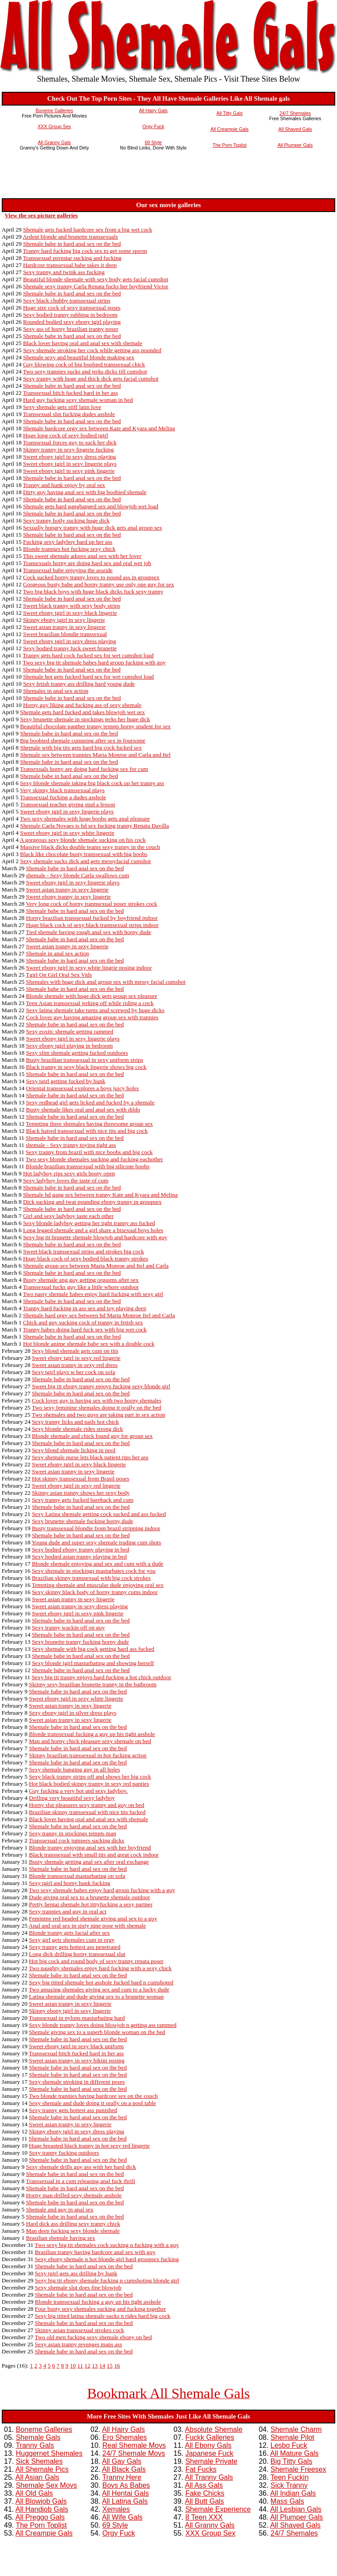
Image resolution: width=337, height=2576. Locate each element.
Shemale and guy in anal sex (60, 2209)
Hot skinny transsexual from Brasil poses (80, 1478)
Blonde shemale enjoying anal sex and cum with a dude (97, 1563)
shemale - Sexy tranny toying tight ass (71, 1145)
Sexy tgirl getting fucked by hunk (66, 1081)
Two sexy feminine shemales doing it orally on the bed (96, 1407)
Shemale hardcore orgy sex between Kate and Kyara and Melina (99, 428)
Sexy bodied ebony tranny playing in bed (80, 1549)
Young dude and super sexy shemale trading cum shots (96, 1542)
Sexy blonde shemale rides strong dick (77, 1428)
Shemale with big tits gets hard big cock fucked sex (80, 747)
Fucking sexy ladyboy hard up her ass (67, 541)
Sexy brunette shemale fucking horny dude (82, 1521)
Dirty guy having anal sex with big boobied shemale (84, 492)
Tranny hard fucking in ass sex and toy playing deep (84, 1308)
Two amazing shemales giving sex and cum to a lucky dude (99, 1989)
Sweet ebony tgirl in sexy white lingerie (67, 832)
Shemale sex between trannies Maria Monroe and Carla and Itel (95, 754)
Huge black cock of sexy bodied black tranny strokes (85, 1258)
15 (109, 2365)
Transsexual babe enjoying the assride (68, 570)
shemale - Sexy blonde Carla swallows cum (77, 875)
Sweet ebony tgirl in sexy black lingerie (70, 612)
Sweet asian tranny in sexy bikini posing (76, 2060)
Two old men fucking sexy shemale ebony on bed (93, 2337)
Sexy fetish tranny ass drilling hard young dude (79, 683)
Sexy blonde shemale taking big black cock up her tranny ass (92, 783)
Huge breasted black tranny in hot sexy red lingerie (89, 2145)
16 (117, 2365)
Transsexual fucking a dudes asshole (63, 797)
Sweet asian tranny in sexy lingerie (64, 627)
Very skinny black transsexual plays (62, 790)
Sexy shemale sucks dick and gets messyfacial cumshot (85, 861)
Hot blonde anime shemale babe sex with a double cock (88, 1343)
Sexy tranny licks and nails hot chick (75, 1421)
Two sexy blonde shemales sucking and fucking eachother (94, 1159)
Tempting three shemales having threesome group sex (89, 1123)
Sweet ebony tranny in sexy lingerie (68, 896)
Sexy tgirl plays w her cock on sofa (73, 1372)
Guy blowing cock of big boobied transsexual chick (84, 364)
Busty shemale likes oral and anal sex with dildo (83, 1109)
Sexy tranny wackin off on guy (68, 1627)
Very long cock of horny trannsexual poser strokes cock (91, 903)
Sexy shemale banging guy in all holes (74, 1769)
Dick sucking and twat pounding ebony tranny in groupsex (92, 1201)
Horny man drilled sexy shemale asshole (74, 2195)
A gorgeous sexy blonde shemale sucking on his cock (83, 839)
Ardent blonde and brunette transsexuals (70, 236)
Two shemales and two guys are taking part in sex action (98, 1414)
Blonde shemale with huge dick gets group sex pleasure (91, 996)
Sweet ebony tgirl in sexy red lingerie (76, 1358)
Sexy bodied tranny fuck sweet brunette (70, 648)
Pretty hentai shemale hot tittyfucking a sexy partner (91, 1904)
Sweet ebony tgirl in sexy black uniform (76, 2046)
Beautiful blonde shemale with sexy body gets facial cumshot (95, 279)
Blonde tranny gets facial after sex (69, 1932)
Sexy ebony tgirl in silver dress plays (72, 1712)
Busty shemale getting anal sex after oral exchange (89, 1861)
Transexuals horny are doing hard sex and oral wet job (87, 563)
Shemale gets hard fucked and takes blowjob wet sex (82, 712)
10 (73, 2365)
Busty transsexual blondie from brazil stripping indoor (96, 1528)
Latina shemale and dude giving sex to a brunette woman (96, 1996)
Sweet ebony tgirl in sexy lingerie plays (70, 463)
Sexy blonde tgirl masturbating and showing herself (93, 1663)
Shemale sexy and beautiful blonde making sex (78, 357)
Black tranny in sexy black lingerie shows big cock (86, 1067)
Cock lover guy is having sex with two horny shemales (96, 1400)
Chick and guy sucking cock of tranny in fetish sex (83, 1322)
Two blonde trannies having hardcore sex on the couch (93, 2096)
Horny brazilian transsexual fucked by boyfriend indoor (92, 918)
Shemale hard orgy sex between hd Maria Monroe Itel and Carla (99, 1315)
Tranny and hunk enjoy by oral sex (64, 485)
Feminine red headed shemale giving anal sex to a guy (93, 1918)
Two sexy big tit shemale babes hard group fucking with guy (94, 662)
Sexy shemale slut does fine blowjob (78, 2287)
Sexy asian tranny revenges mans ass (78, 2344)
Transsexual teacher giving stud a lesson (67, 804)
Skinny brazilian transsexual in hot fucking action (87, 1755)
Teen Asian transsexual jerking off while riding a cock (89, 1003)
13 (95, 2365)
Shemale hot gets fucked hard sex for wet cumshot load (88, 676)
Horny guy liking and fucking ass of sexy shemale (82, 705)
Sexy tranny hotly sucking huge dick (66, 520)
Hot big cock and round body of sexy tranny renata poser (96, 1961)
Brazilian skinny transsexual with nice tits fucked (87, 1812)
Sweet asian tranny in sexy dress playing (80, 1606)
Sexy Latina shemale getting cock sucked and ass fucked (99, 1514)
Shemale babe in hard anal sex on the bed (72, 243)
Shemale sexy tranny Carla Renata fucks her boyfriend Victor (95, 286)
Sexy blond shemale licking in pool (73, 1450)
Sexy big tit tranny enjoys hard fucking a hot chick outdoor (101, 1677)
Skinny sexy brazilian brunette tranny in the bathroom (93, 1684)
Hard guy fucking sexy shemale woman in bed (78, 400)
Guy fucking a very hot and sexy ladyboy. (78, 1790)
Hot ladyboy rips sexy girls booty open (69, 1173)
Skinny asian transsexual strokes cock (79, 2330)
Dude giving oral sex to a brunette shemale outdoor (89, 1897)
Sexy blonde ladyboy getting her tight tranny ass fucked (89, 1223)
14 (102, 2365)
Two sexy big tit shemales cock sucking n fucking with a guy (107, 2245)
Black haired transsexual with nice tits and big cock (87, 1130)
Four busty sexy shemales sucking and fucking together (100, 2308)
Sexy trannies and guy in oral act (67, 1911)
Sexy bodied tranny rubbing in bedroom (70, 314)
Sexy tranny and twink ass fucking (64, 272)
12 (87, 2365)
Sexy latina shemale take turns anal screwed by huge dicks (95, 1010)
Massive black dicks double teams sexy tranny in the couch (90, 847)
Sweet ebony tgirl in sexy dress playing (69, 456)
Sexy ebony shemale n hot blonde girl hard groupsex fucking (107, 2259)
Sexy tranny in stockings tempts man (72, 1833)
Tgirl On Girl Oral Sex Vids (59, 974)
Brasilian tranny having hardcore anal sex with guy (95, 2252)
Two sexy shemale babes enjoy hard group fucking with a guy (102, 1890)
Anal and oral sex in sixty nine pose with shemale (87, 1925)
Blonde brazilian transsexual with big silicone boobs (87, 1166)
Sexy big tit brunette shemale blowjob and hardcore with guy (95, 1237)
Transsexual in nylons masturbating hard (77, 2017)
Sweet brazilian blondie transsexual (65, 634)
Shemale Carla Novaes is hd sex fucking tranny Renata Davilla (94, 825)
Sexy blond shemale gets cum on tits (75, 1350)
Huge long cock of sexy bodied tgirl (65, 435)
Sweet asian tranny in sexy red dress (75, 1365)
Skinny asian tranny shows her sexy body (81, 1492)
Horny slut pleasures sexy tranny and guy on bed (86, 1805)
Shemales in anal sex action (55, 690)
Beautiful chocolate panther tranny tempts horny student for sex (95, 726)
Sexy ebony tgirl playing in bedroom (69, 1045)
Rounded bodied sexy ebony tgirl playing (72, 321)
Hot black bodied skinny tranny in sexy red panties (89, 1783)
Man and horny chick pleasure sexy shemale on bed (90, 1741)
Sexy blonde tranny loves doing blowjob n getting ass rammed (102, 2025)
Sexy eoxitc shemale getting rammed (70, 1031)
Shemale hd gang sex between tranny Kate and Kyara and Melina (100, 1194)
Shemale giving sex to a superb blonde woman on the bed (97, 2032)
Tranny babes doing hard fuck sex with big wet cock (85, 1329)
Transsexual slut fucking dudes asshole (69, 414)
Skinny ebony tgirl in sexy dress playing (76, 2131)
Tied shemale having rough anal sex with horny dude (88, 932)
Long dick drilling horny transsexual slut (77, 1954)
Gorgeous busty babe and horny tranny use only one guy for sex (98, 584)
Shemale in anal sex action (57, 953)
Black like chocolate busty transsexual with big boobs (83, 854)
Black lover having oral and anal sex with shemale (82, 343)
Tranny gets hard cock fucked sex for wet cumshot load (88, 655)
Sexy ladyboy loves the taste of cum (65, 1180)
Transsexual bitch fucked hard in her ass (70, 392)
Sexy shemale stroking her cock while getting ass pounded (92, 350)
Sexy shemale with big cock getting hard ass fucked (93, 1648)
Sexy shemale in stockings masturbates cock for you (94, 1570)
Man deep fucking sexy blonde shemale (73, 2230)
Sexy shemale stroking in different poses (77, 2081)
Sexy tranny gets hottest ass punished (73, 2110)
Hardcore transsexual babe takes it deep (70, 265)
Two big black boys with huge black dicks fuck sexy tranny (93, 591)
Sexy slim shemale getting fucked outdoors (77, 1052)
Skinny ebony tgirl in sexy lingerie (64, 620)
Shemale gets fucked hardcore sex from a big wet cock (87, 229)
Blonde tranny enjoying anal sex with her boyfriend (90, 1847)
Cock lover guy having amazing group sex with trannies (92, 1017)
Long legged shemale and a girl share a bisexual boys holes (93, 1230)
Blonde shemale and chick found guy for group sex (92, 1436)
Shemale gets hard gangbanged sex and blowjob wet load (90, 506)
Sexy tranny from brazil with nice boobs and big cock (89, 1152)
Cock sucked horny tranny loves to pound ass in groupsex (91, 577)
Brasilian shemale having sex (60, 2237)
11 (80, 2365)
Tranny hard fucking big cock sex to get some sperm (85, 250)
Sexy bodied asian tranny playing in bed (79, 1556)
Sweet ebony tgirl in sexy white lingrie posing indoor (89, 967)
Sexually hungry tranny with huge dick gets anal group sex (92, 527)
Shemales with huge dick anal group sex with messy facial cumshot (106, 981)
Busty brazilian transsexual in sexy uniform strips (84, 1059)
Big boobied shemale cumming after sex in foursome (82, 740)
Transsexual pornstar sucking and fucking (72, 258)
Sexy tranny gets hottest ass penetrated (74, 1947)
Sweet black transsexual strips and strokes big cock (83, 1251)
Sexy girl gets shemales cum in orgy (71, 1939)
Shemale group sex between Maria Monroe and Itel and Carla (95, 1265)
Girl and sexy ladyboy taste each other (68, 1216)
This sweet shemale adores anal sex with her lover (82, 556)
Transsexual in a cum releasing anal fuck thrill (80, 2181)
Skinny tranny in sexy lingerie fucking (68, 449)
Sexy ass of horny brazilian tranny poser (70, 329)
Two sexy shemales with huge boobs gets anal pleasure (85, 818)
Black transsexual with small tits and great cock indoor (93, 1854)
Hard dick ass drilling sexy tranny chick (73, 2223)
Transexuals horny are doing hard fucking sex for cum (84, 769)
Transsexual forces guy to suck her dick (70, 442)
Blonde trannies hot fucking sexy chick (69, 549)
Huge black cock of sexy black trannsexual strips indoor (92, 925)
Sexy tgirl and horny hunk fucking (69, 1883)
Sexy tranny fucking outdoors (64, 2152)
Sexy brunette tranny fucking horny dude (80, 1641)
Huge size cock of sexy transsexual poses (72, 307)
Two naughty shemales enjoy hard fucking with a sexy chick (100, 1968)
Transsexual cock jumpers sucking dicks (76, 1840)
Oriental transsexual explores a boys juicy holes (82, 1088)
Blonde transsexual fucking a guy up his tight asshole (92, 1734)
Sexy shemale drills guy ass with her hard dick (81, 2167)
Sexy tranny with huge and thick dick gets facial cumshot (90, 378)
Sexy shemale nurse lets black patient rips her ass (90, 1457)
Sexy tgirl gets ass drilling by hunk (76, 2273)
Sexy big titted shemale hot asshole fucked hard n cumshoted (101, 1982)
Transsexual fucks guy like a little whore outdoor (81, 1287)
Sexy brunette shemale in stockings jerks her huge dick (85, 719)
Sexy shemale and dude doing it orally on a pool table (92, 2103)
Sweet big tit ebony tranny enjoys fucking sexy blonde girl (101, 1386)
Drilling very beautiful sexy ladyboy (72, 1798)
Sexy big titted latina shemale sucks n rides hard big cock (103, 2316)
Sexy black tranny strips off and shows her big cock (90, 1776)
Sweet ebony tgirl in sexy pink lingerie (69, 470)
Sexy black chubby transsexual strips (66, 300)
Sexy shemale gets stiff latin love (62, 407)
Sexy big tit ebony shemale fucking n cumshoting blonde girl (107, 2280)
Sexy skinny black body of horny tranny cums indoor (95, 1592)
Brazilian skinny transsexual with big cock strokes (91, 1578)
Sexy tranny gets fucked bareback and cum (82, 1499)
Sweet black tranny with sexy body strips (71, 605)
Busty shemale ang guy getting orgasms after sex (81, 1279)
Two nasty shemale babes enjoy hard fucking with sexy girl (93, 1294)
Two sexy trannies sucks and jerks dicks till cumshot (85, 371)
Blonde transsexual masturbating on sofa (77, 1876)
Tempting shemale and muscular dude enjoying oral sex (98, 1585)
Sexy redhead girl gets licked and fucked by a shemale (90, 1102)
